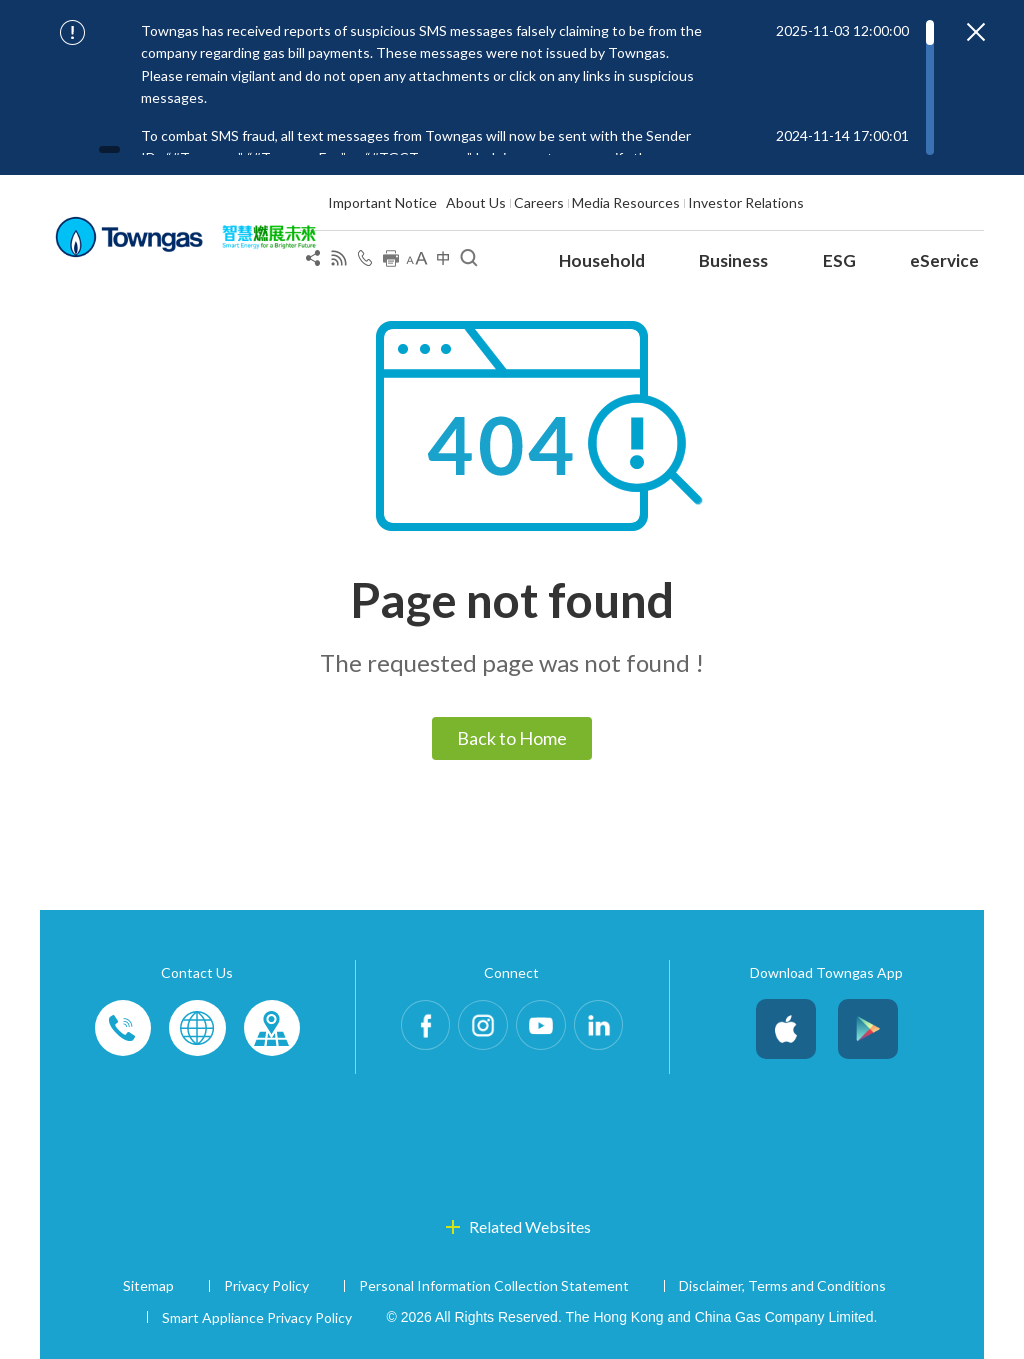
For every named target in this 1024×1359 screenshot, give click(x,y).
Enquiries (197, 1029)
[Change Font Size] (417, 262)
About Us (476, 202)
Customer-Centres (271, 1029)
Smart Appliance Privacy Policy (257, 1317)
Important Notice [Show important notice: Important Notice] (382, 202)
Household (602, 260)
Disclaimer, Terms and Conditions (782, 1285)
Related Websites (530, 1226)
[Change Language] (443, 262)
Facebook (410, 1029)
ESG (839, 260)
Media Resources (626, 202)
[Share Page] (313, 262)
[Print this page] (391, 262)
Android (868, 1029)
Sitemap (148, 1285)
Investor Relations (746, 202)
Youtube (546, 1029)
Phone (123, 1029)
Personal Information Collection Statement (494, 1285)
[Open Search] (469, 262)
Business (733, 260)
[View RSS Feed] (339, 262)
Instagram (478, 1029)
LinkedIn (614, 1029)
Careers (539, 202)
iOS (786, 1029)
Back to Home (512, 738)
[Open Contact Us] (365, 262)
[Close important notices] (976, 32)
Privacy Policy (266, 1285)
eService (944, 260)
